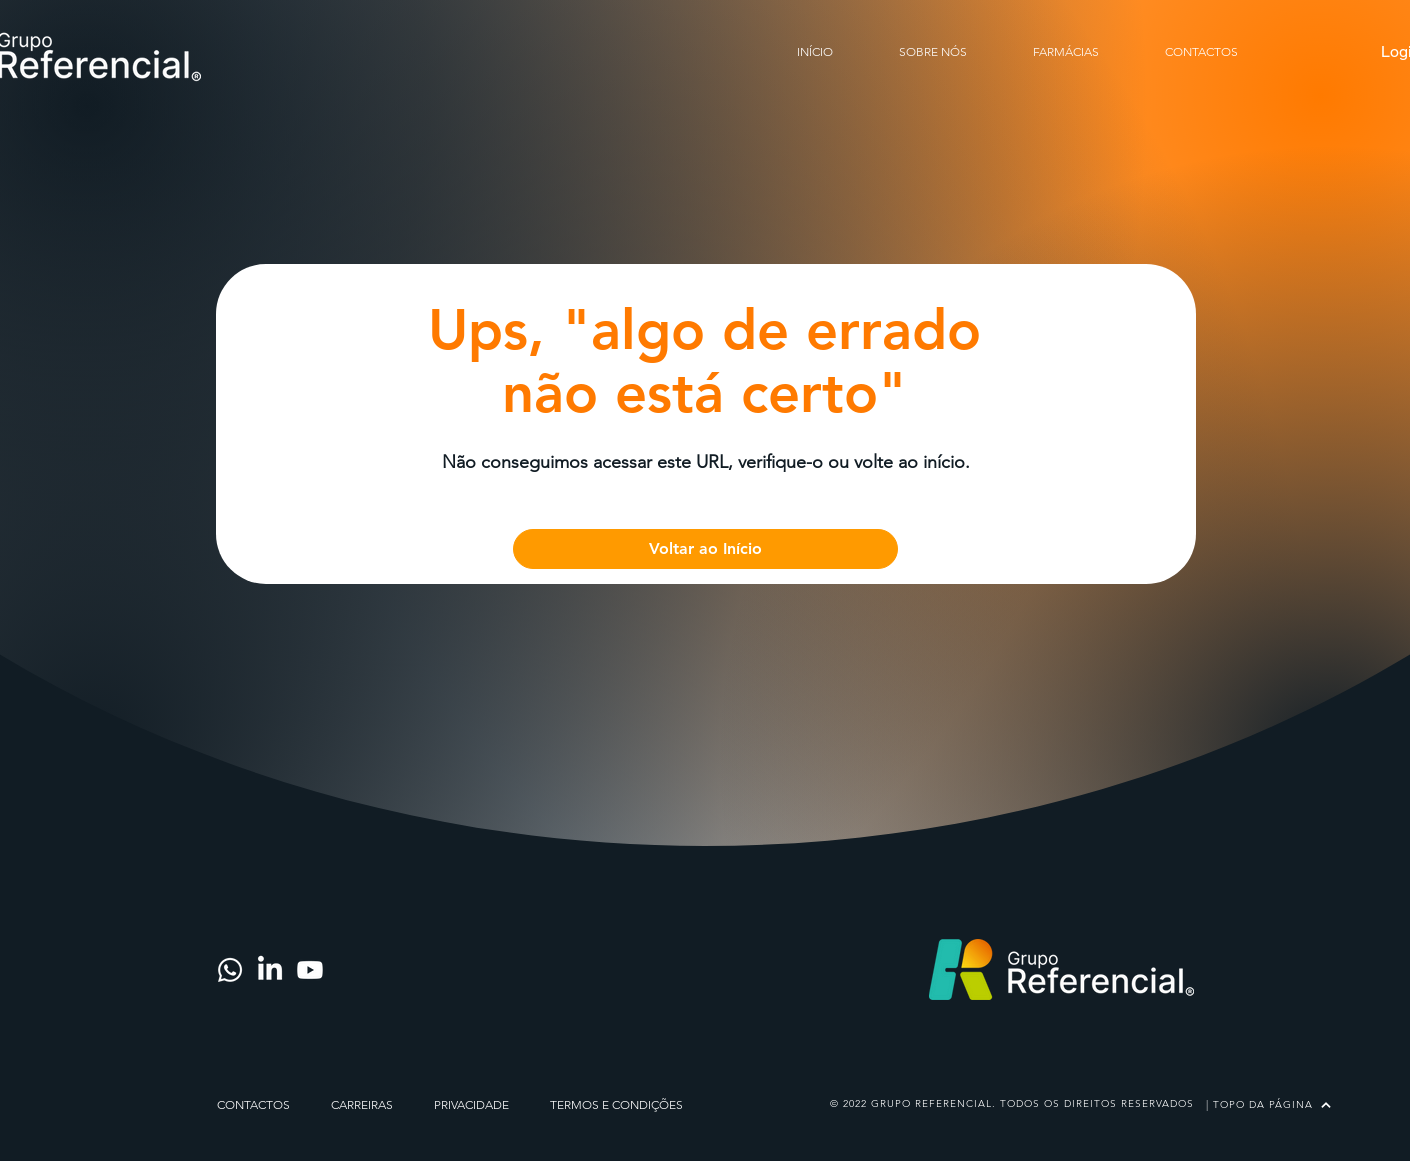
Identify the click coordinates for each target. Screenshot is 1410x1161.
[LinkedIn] (270, 970)
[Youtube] (310, 970)
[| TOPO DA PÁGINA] (1268, 1104)
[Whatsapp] (230, 970)
